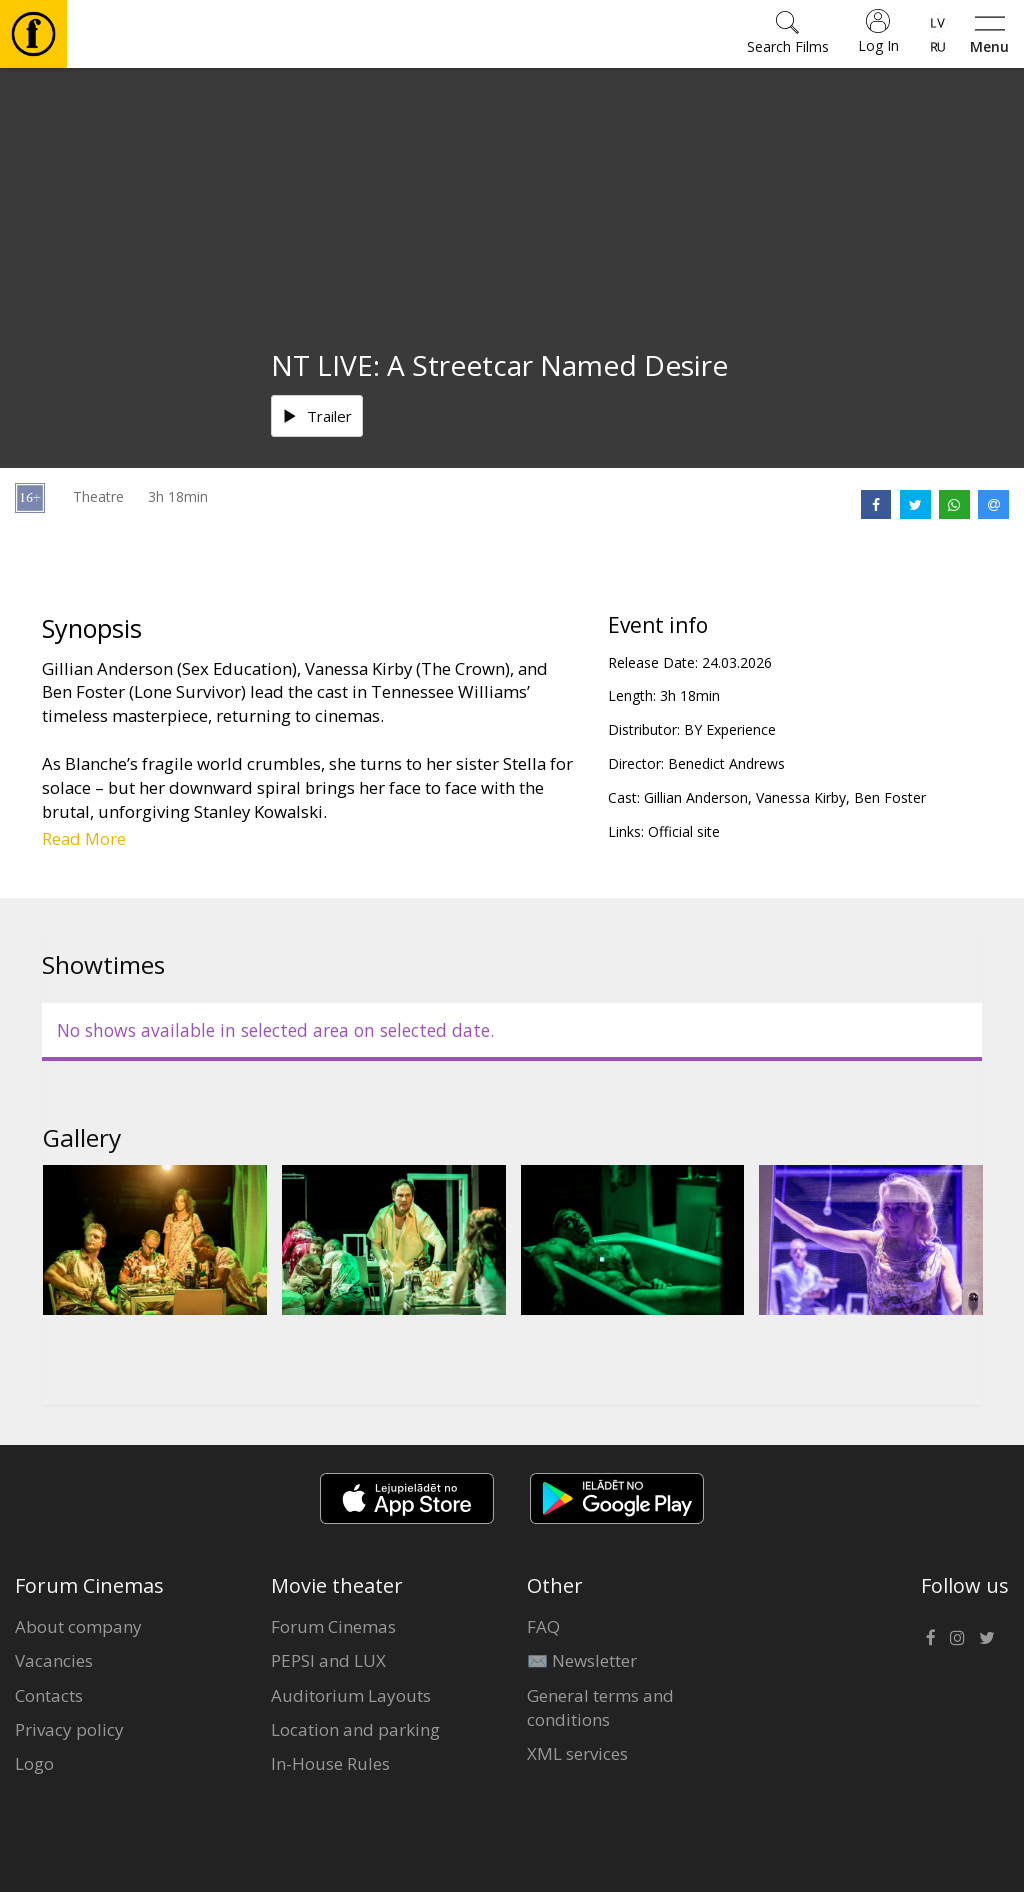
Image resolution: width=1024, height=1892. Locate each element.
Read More (84, 838)
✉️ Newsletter (582, 1660)
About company (78, 1626)
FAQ (543, 1626)
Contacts (49, 1695)
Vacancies (54, 1660)
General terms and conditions (600, 1707)
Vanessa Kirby (801, 797)
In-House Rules (330, 1763)
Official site (684, 831)
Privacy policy (69, 1729)
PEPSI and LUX (328, 1660)
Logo (34, 1763)
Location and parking (355, 1729)
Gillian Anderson (696, 797)
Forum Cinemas (333, 1626)
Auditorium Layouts (351, 1695)
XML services (577, 1753)
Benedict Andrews (726, 763)
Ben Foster (890, 797)
